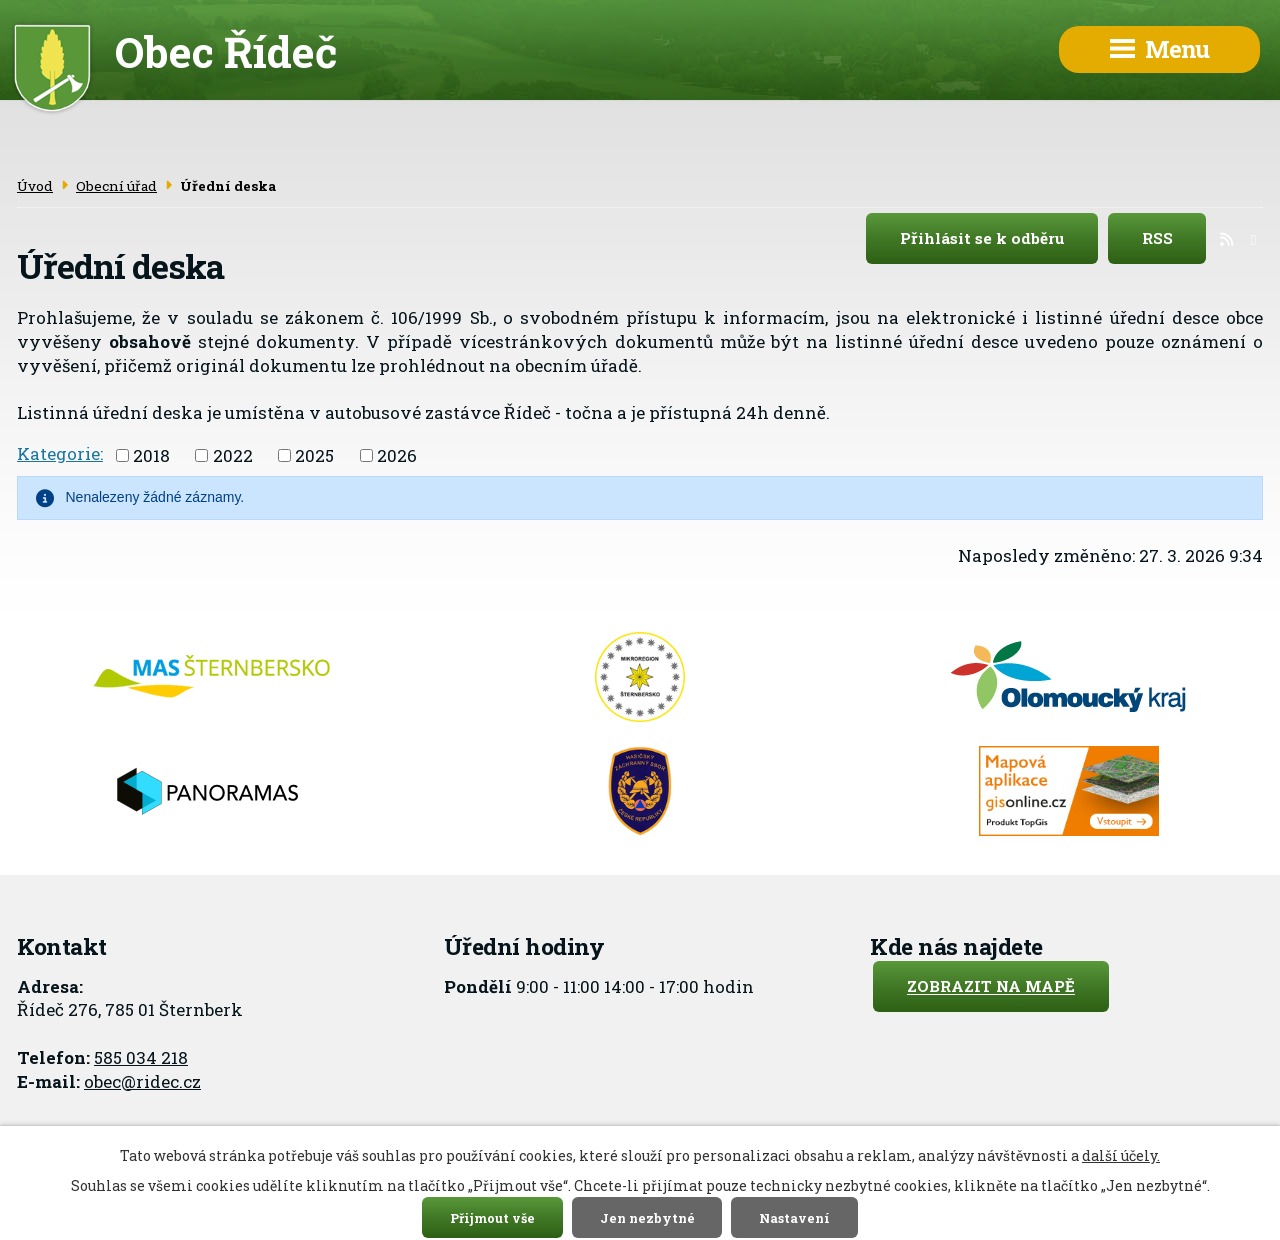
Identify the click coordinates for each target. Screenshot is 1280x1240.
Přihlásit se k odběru (999, 239)
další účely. (1121, 1155)
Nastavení (794, 1217)
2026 (397, 455)
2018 (151, 455)
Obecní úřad (116, 186)
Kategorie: (60, 453)
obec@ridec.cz (142, 1081)
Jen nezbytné (647, 1217)
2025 (314, 455)
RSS (1174, 239)
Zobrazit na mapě (991, 987)
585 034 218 (141, 1057)
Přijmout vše (492, 1217)
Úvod (35, 186)
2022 (233, 455)
